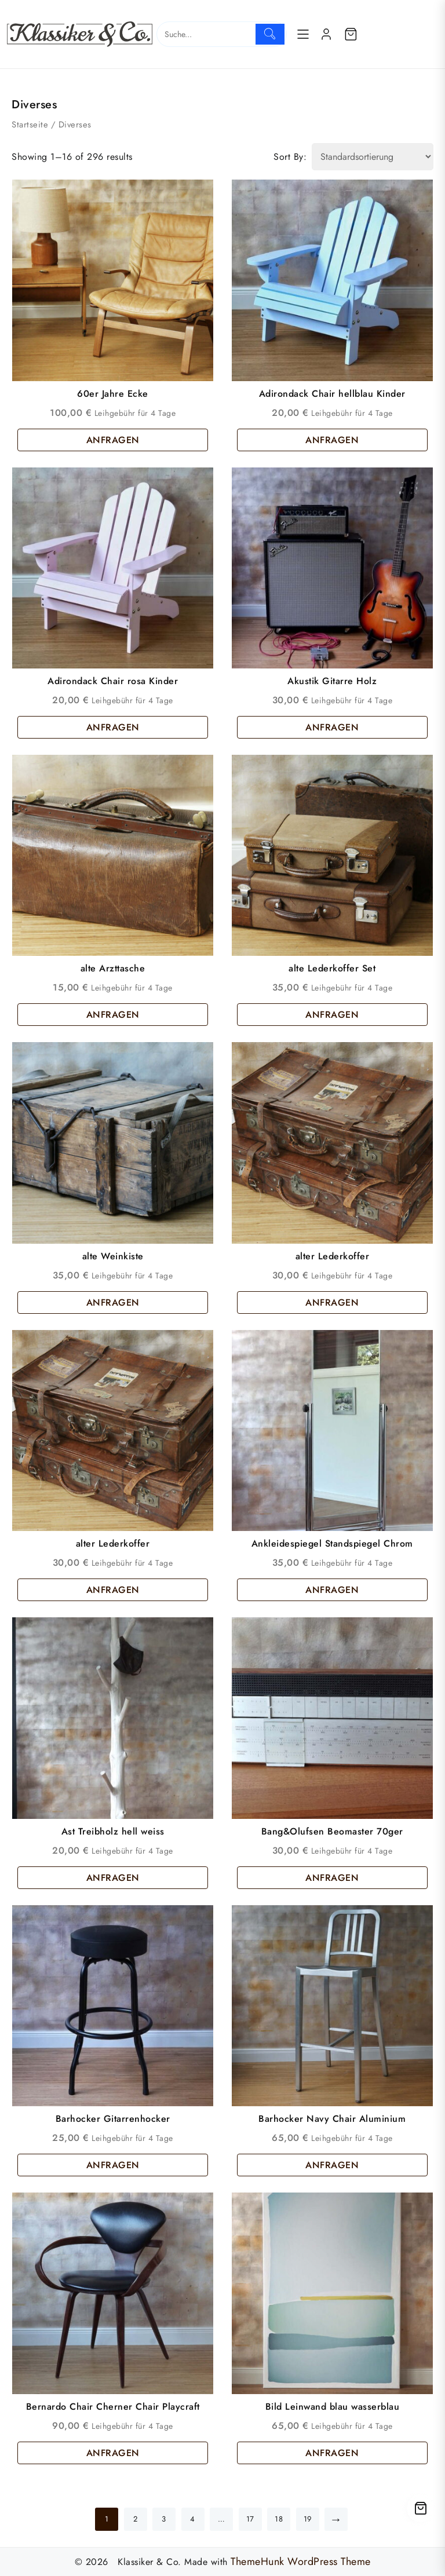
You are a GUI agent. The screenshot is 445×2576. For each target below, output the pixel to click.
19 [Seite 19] (308, 2518)
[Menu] (303, 34)
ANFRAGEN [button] (113, 440)
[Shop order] (372, 156)
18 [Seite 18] (279, 2518)
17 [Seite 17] (250, 2518)
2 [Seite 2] (135, 2518)
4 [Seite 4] (192, 2518)
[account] (326, 34)
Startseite (30, 124)
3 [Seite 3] (164, 2518)
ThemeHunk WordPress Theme (301, 2561)
